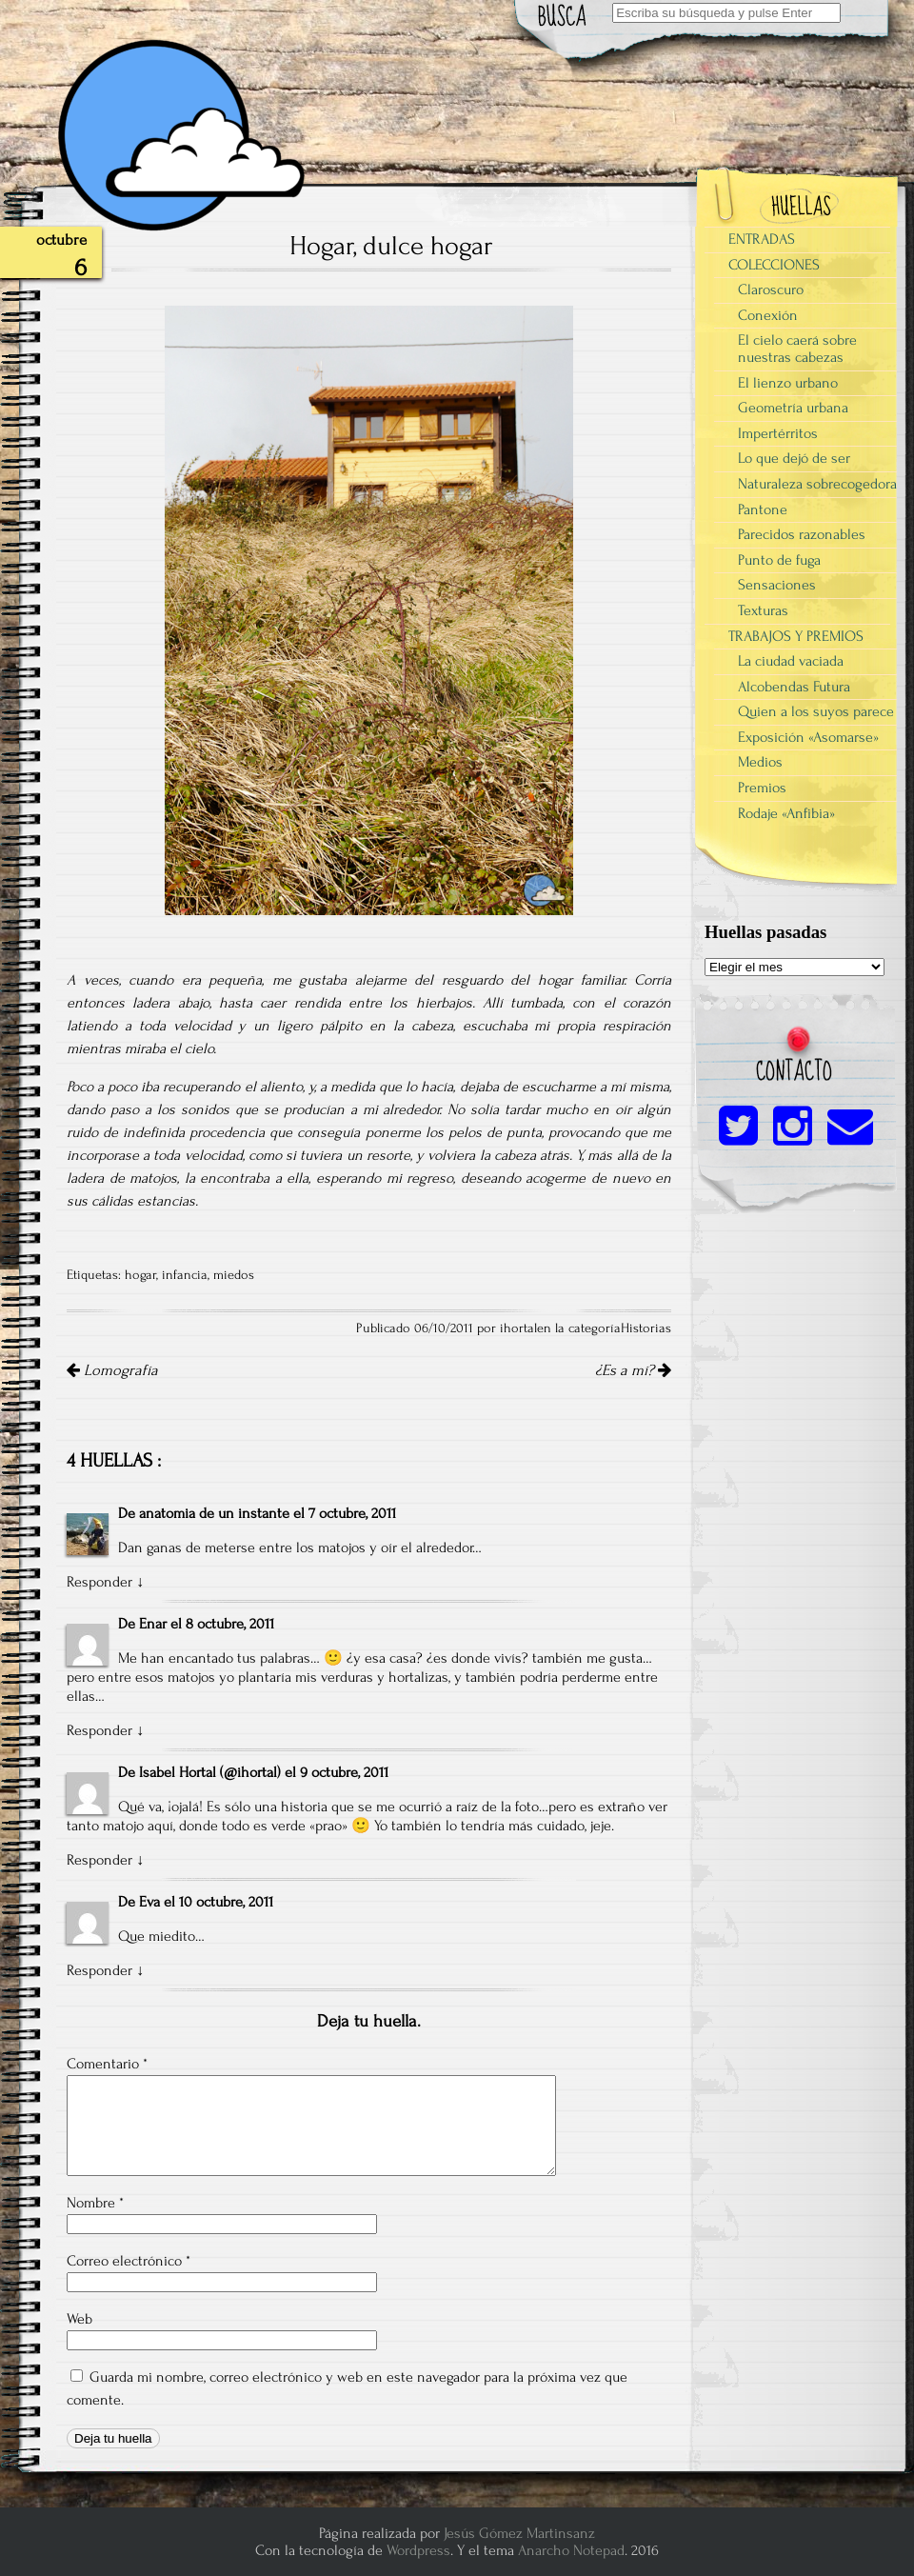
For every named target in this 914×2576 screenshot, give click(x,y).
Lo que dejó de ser (794, 458)
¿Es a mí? (633, 1370)
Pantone (762, 509)
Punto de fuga (779, 560)
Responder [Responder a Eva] (99, 1970)
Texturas (763, 610)
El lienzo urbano (788, 382)
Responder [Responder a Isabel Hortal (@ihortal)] (99, 1859)
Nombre (95, 2202)
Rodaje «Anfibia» (786, 813)
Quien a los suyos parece (816, 711)
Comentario (107, 2063)
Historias (646, 1328)
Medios (760, 761)
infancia (185, 1275)
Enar (153, 1623)
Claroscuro (771, 289)
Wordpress (418, 2550)
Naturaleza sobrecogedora (817, 483)
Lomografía (112, 1370)
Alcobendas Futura (794, 686)
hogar (140, 1275)
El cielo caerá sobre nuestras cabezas (797, 348)
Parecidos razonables (801, 534)
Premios (762, 787)
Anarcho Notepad (571, 2550)
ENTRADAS (761, 239)
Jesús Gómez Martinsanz (519, 2533)
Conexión (768, 315)
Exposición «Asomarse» (808, 737)
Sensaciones (777, 584)
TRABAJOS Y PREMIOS (796, 636)
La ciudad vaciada (791, 660)
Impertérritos (778, 433)
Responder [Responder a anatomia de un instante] (99, 1581)
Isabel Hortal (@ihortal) (210, 1772)
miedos (233, 1275)
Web (79, 2318)
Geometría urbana (793, 407)
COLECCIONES (774, 264)
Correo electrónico (128, 2260)
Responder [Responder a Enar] (99, 1730)
